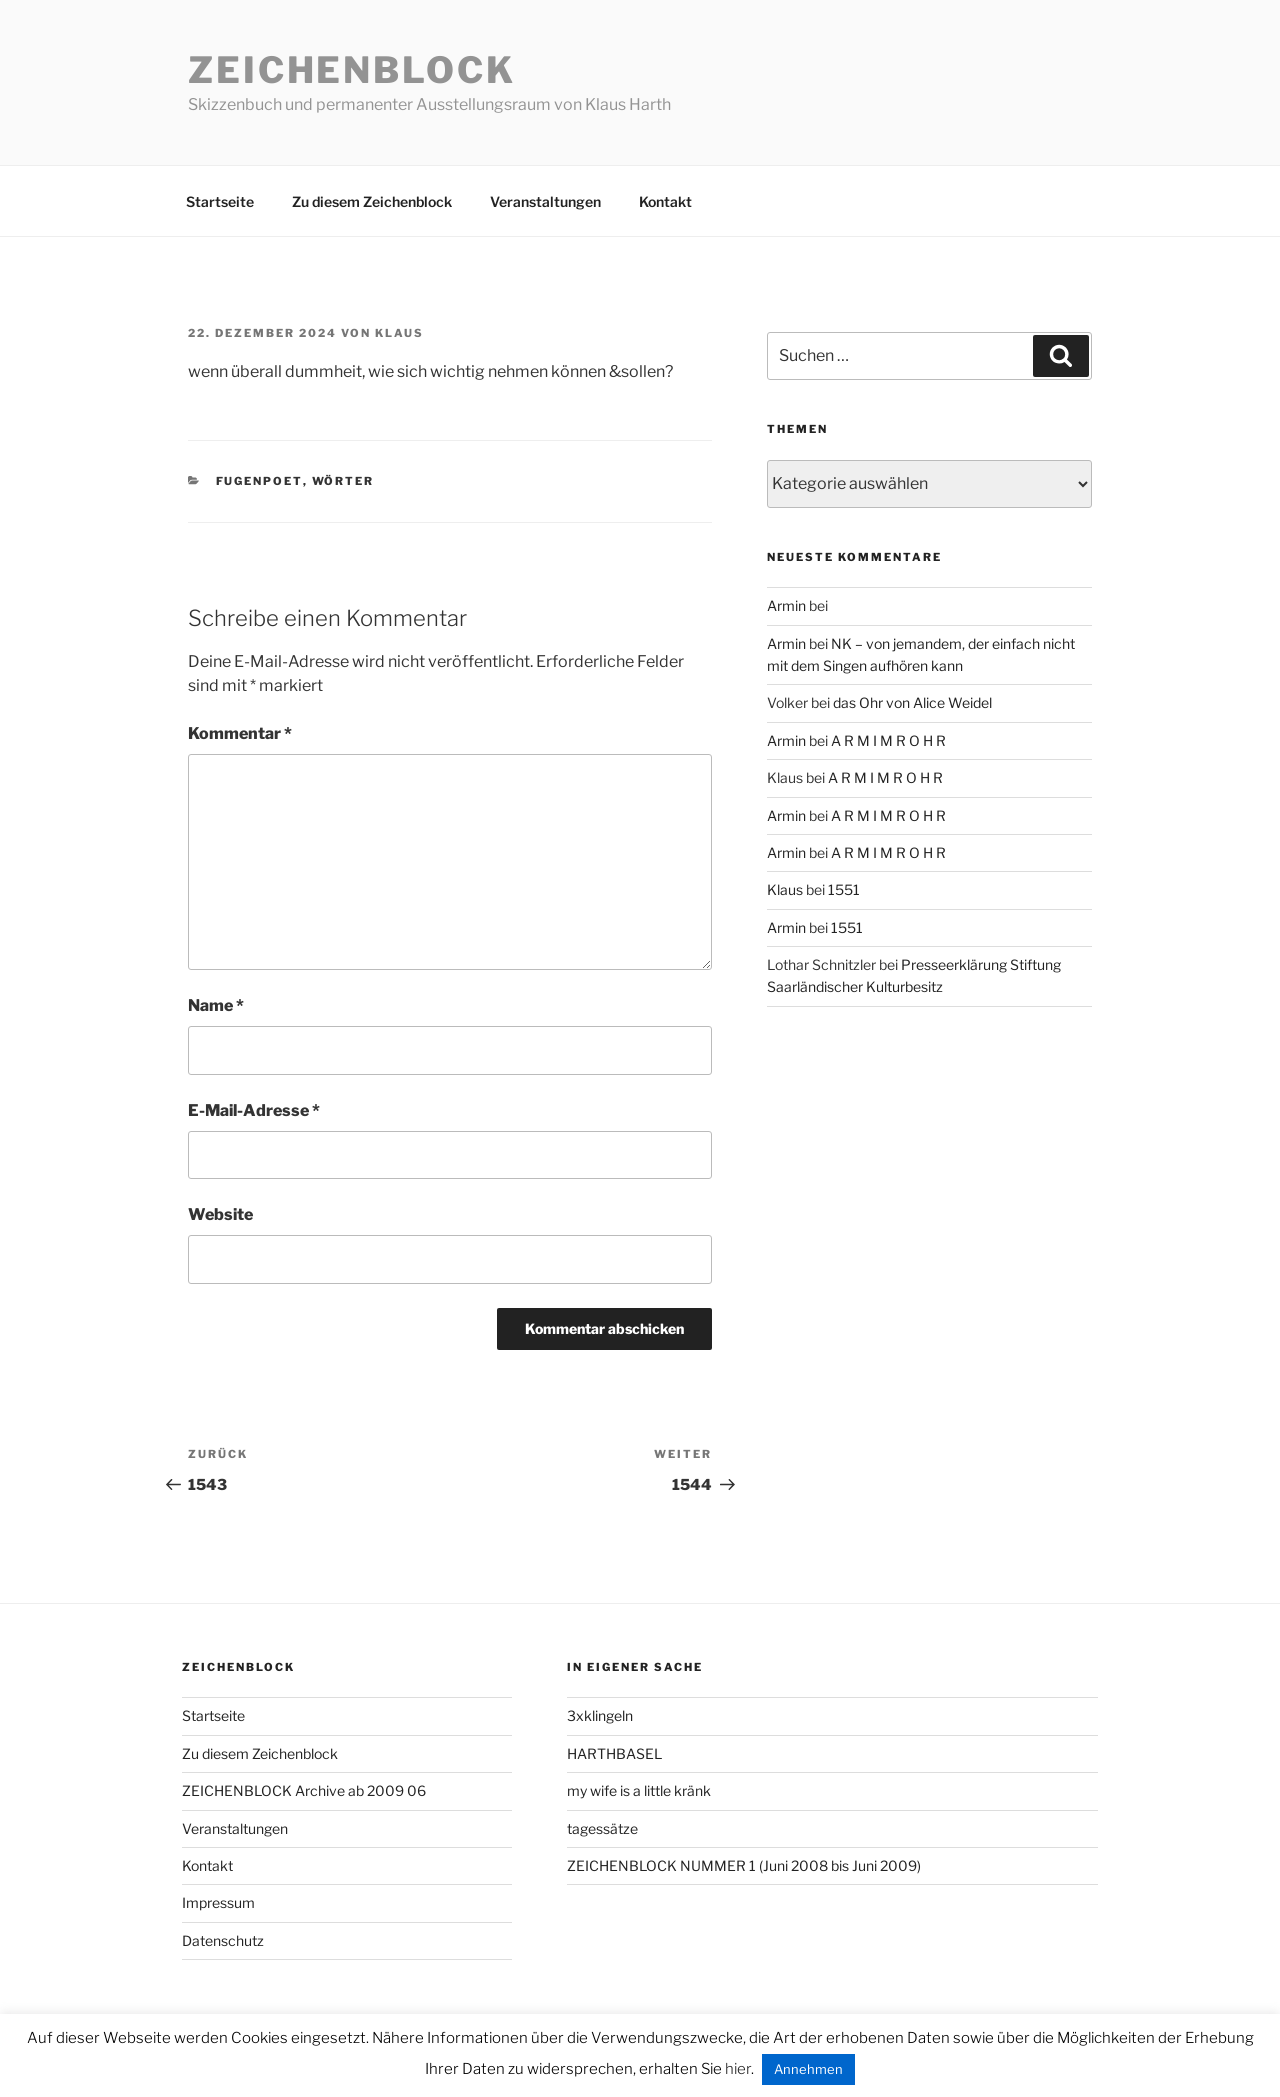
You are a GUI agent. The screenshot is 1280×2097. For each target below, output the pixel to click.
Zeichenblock (352, 70)
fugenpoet (259, 481)
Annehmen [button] (808, 2069)
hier (738, 2069)
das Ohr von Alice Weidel (912, 702)
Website (220, 1214)
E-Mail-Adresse (254, 1110)
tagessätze (602, 1828)
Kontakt (665, 201)
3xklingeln (600, 1715)
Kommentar (240, 733)
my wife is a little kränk (639, 1790)
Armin (786, 605)
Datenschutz (223, 1940)
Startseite (220, 201)
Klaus (399, 333)
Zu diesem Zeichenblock (372, 201)
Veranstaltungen (545, 201)
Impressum (218, 1902)
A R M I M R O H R (888, 740)
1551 (844, 889)
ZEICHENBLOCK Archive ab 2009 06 (304, 1790)
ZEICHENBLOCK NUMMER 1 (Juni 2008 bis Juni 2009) (744, 1865)
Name (216, 1005)
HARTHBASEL (614, 1753)
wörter (343, 481)
